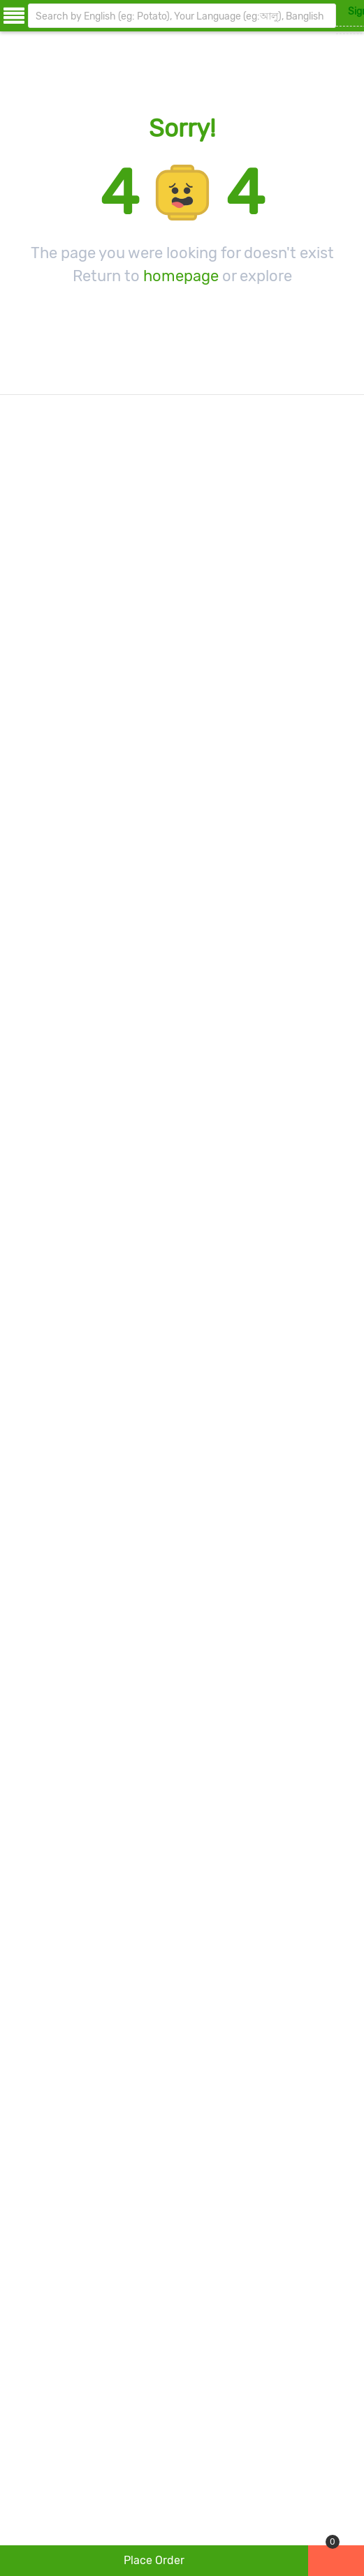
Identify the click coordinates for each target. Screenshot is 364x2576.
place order (154, 2560)
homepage (181, 276)
